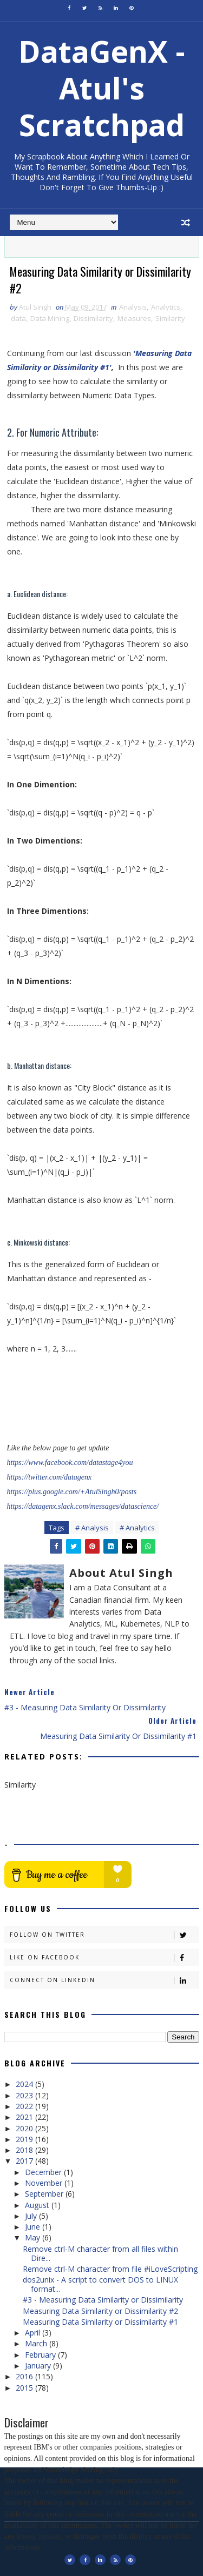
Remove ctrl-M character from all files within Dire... (100, 2253)
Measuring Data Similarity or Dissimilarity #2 (100, 2311)
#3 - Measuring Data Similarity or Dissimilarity (103, 2300)
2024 (25, 2084)
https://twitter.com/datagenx (49, 1477)
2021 (25, 2117)
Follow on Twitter (104, 1935)
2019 (25, 2139)
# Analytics (137, 1528)
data (18, 319)
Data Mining (49, 319)
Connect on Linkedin (104, 1980)
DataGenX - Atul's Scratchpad (101, 88)
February (41, 2355)
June (33, 2227)
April (33, 2332)
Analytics (165, 307)
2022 (25, 2106)
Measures (134, 319)
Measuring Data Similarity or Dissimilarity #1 (100, 2322)
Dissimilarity (93, 319)
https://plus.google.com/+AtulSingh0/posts (72, 1492)
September (45, 2194)
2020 (25, 2128)
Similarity (170, 319)
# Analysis (92, 1528)
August (38, 2205)
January (39, 2365)
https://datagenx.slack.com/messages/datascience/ (83, 1506)
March (37, 2344)
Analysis (133, 307)
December (44, 2172)
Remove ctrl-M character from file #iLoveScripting (110, 2269)
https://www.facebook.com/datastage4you (70, 1462)
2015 (25, 2388)
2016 (25, 2377)
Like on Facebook (104, 1957)
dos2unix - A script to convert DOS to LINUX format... (100, 2284)
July (32, 2216)
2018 (25, 2150)
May (33, 2238)
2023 (25, 2095)
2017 (25, 2161)
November (44, 2183)
